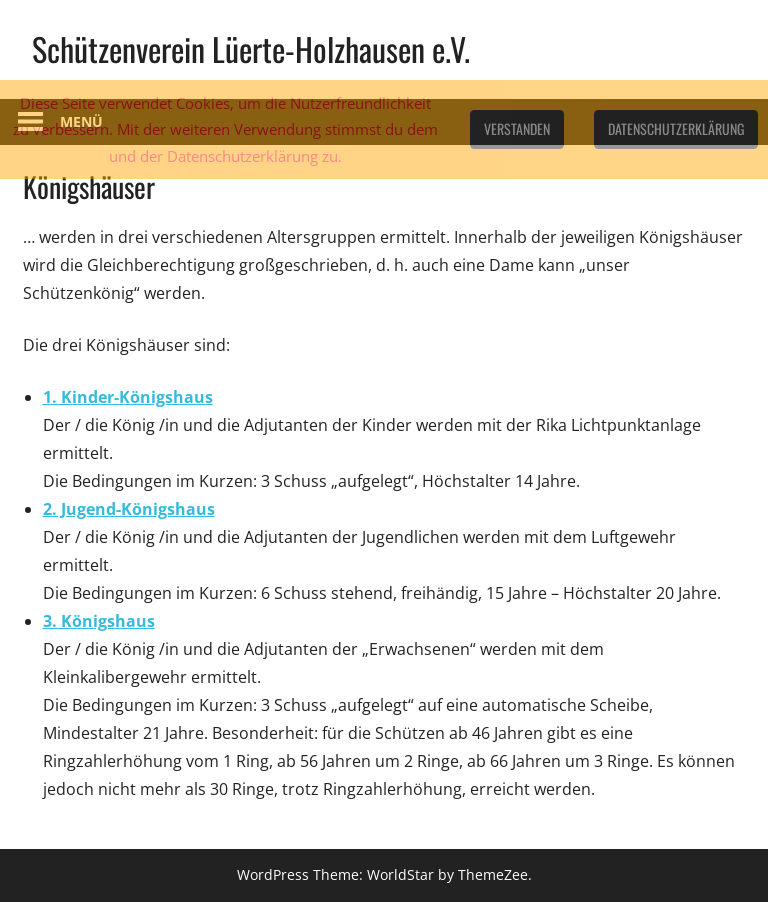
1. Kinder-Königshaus (128, 397)
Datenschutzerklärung (676, 128)
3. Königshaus (99, 621)
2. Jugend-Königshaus (129, 509)
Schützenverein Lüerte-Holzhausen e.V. (251, 48)
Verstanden (517, 128)
